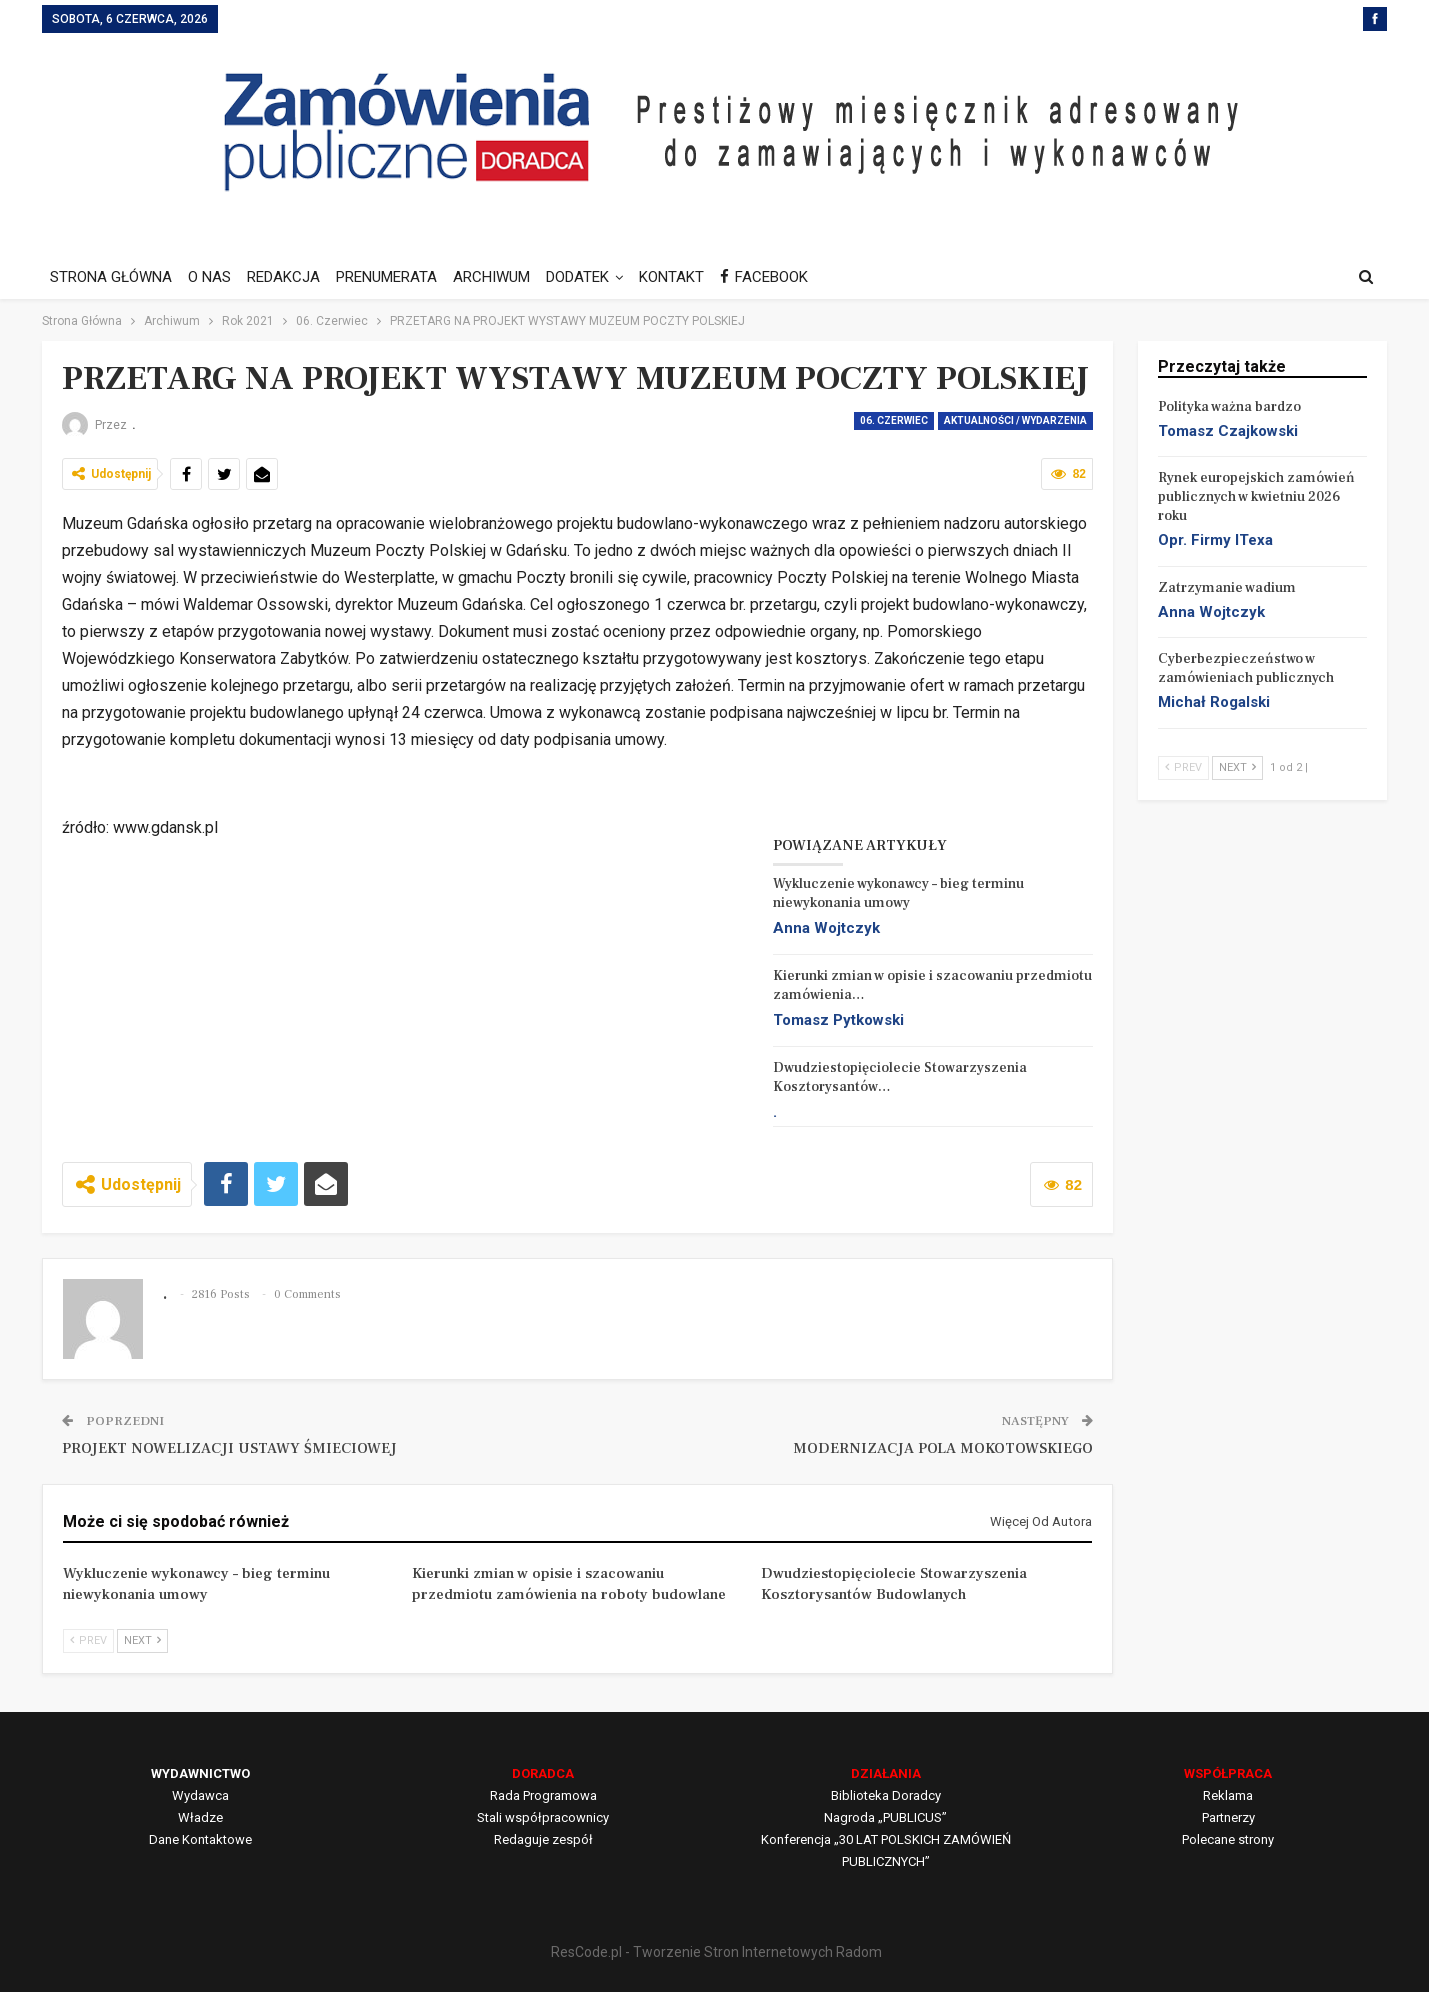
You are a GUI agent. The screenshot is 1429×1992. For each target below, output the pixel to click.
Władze (200, 1817)
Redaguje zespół (543, 1839)
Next (142, 1640)
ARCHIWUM (503, 277)
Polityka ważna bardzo (1229, 407)
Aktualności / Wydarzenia (1015, 420)
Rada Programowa (543, 1795)
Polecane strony (1228, 1839)
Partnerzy (1228, 1817)
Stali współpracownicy (543, 1817)
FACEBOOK (785, 277)
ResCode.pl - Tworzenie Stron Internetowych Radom (716, 1952)
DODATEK (592, 277)
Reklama (1228, 1795)
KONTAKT (689, 277)
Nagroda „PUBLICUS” (885, 1817)
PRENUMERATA (395, 277)
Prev (88, 1640)
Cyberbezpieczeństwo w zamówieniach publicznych (1246, 668)
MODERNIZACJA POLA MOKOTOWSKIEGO (943, 1448)
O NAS (212, 277)
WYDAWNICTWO (200, 1773)
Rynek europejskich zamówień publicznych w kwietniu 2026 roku (1256, 497)
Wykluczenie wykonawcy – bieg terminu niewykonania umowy (898, 893)
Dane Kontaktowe (200, 1839)
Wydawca (200, 1795)
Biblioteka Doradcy (886, 1795)
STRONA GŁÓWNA (111, 277)
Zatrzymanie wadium (1227, 588)
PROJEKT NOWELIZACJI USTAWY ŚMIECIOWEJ (229, 1448)
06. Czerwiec (894, 420)
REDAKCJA (289, 277)
